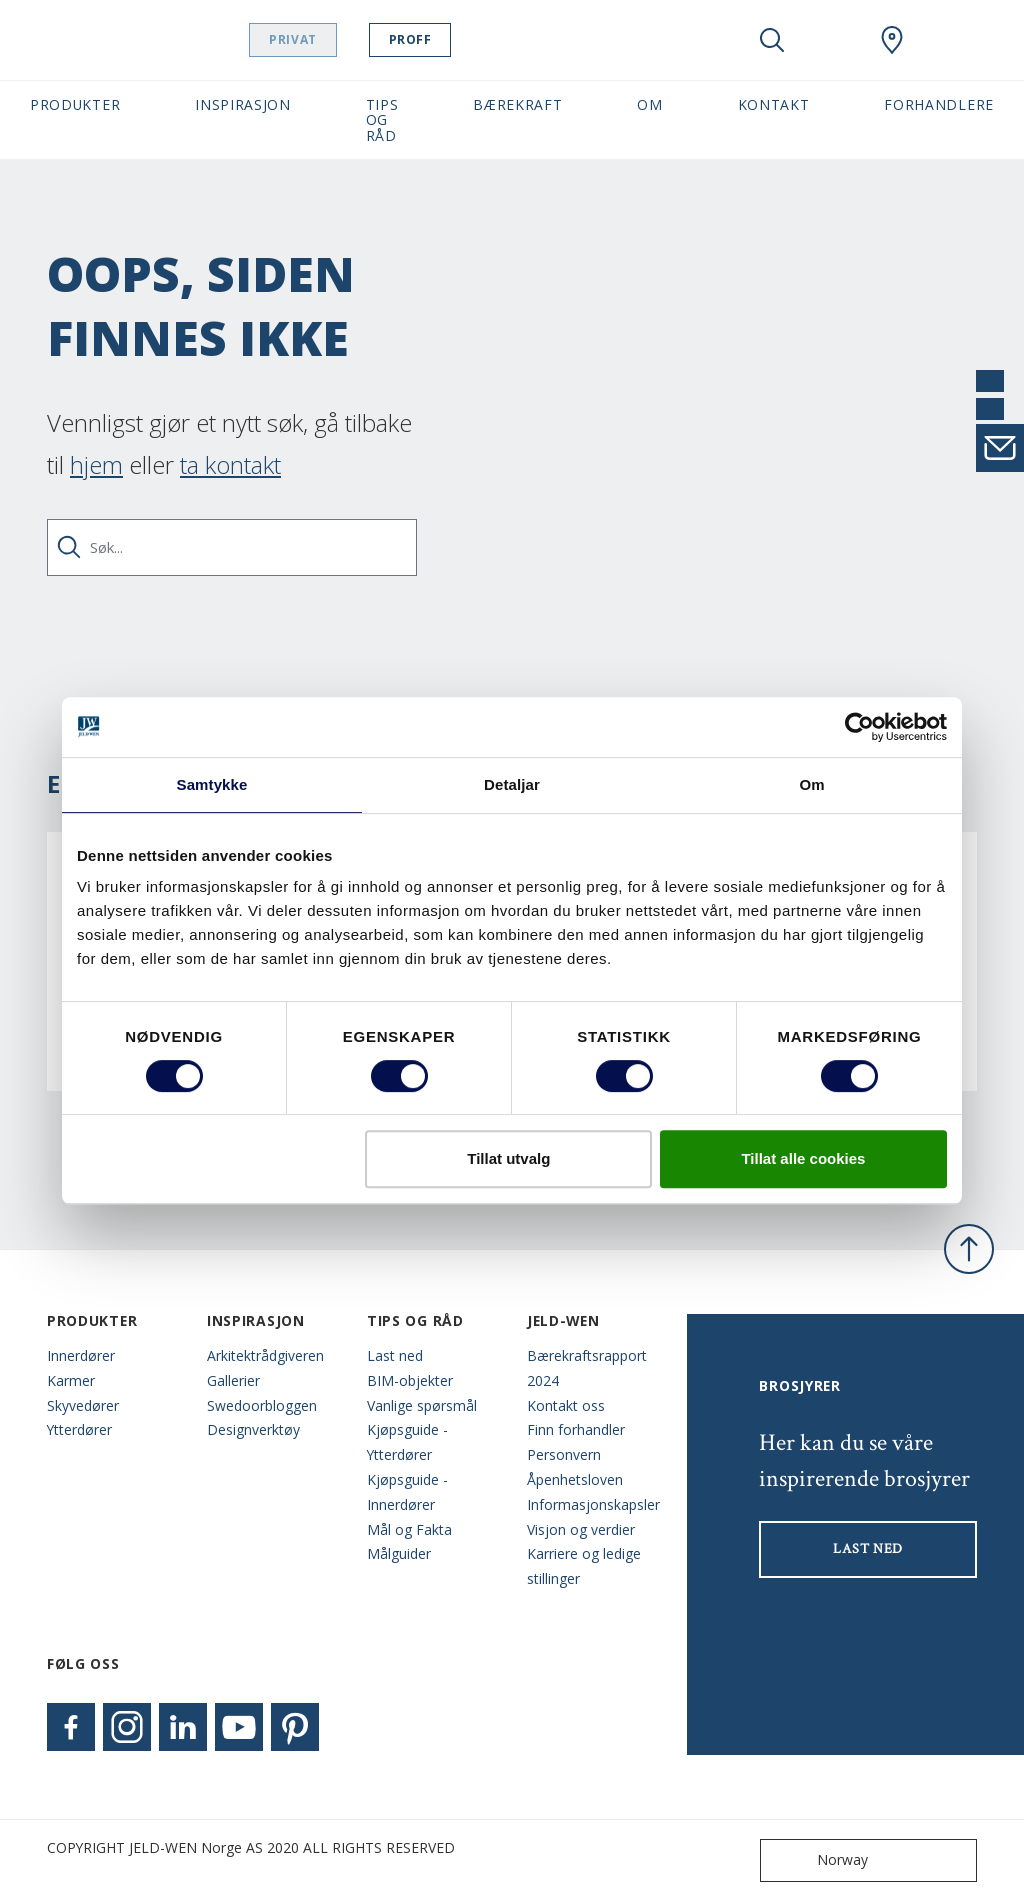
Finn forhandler (576, 1429)
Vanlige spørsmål (422, 1405)
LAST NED (868, 1549)
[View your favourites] (832, 40)
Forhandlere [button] (939, 104)
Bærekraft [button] (517, 104)
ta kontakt (230, 464)
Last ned (395, 1355)
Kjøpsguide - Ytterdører (407, 1442)
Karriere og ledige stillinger (584, 1566)
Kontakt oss (566, 1405)
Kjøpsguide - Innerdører (407, 1492)
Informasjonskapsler (592, 1504)
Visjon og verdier (581, 1529)
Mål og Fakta (409, 1529)
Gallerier (233, 1380)
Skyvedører (83, 1405)
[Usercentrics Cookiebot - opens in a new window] (859, 727)
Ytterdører (79, 1429)
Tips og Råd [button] (382, 120)
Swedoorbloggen (262, 1405)
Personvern (564, 1454)
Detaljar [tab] (512, 784)
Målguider (399, 1553)
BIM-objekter (410, 1380)
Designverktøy (253, 1429)
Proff (460, 39)
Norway (818, 1860)
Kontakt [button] (774, 104)
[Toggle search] (772, 40)
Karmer (71, 1380)
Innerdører (81, 1355)
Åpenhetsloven (575, 1479)
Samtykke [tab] (212, 784)
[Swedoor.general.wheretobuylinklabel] (892, 40)
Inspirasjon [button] (243, 104)
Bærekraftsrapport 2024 (587, 1368)
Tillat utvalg (508, 1158)
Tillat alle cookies (803, 1158)
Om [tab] (811, 784)
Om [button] (649, 104)
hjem (96, 464)
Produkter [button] (75, 104)
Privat (344, 39)
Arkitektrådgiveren (265, 1355)
